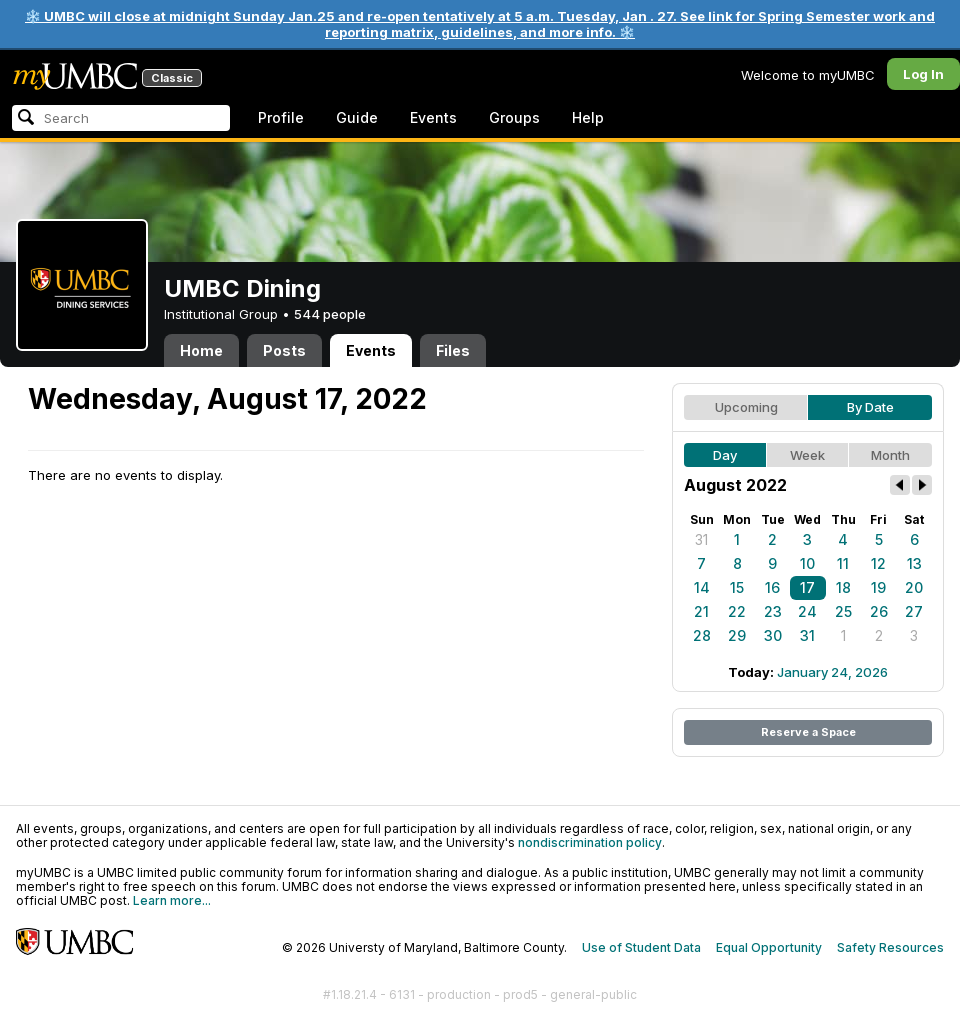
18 (843, 587)
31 (701, 539)
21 (701, 611)
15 (737, 587)
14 (702, 587)
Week (807, 455)
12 (878, 563)
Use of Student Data (641, 947)
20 (914, 587)
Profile (281, 117)
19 (878, 587)
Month (890, 455)
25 (843, 611)
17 (807, 587)
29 (737, 635)
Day (725, 455)
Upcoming (746, 407)
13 (914, 563)
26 (879, 611)
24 (807, 611)
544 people (330, 314)
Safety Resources (890, 947)
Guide (357, 117)
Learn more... (172, 900)
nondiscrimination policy (590, 842)
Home (201, 350)
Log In (923, 74)
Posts (284, 350)
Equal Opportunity (769, 947)
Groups (514, 117)
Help (588, 117)
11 (843, 563)
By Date (870, 407)
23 (773, 611)
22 (737, 611)
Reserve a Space (808, 732)
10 (807, 563)
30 (773, 635)
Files (453, 350)
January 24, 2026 (832, 672)
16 (772, 587)
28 (702, 635)
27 (914, 611)
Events (433, 117)
